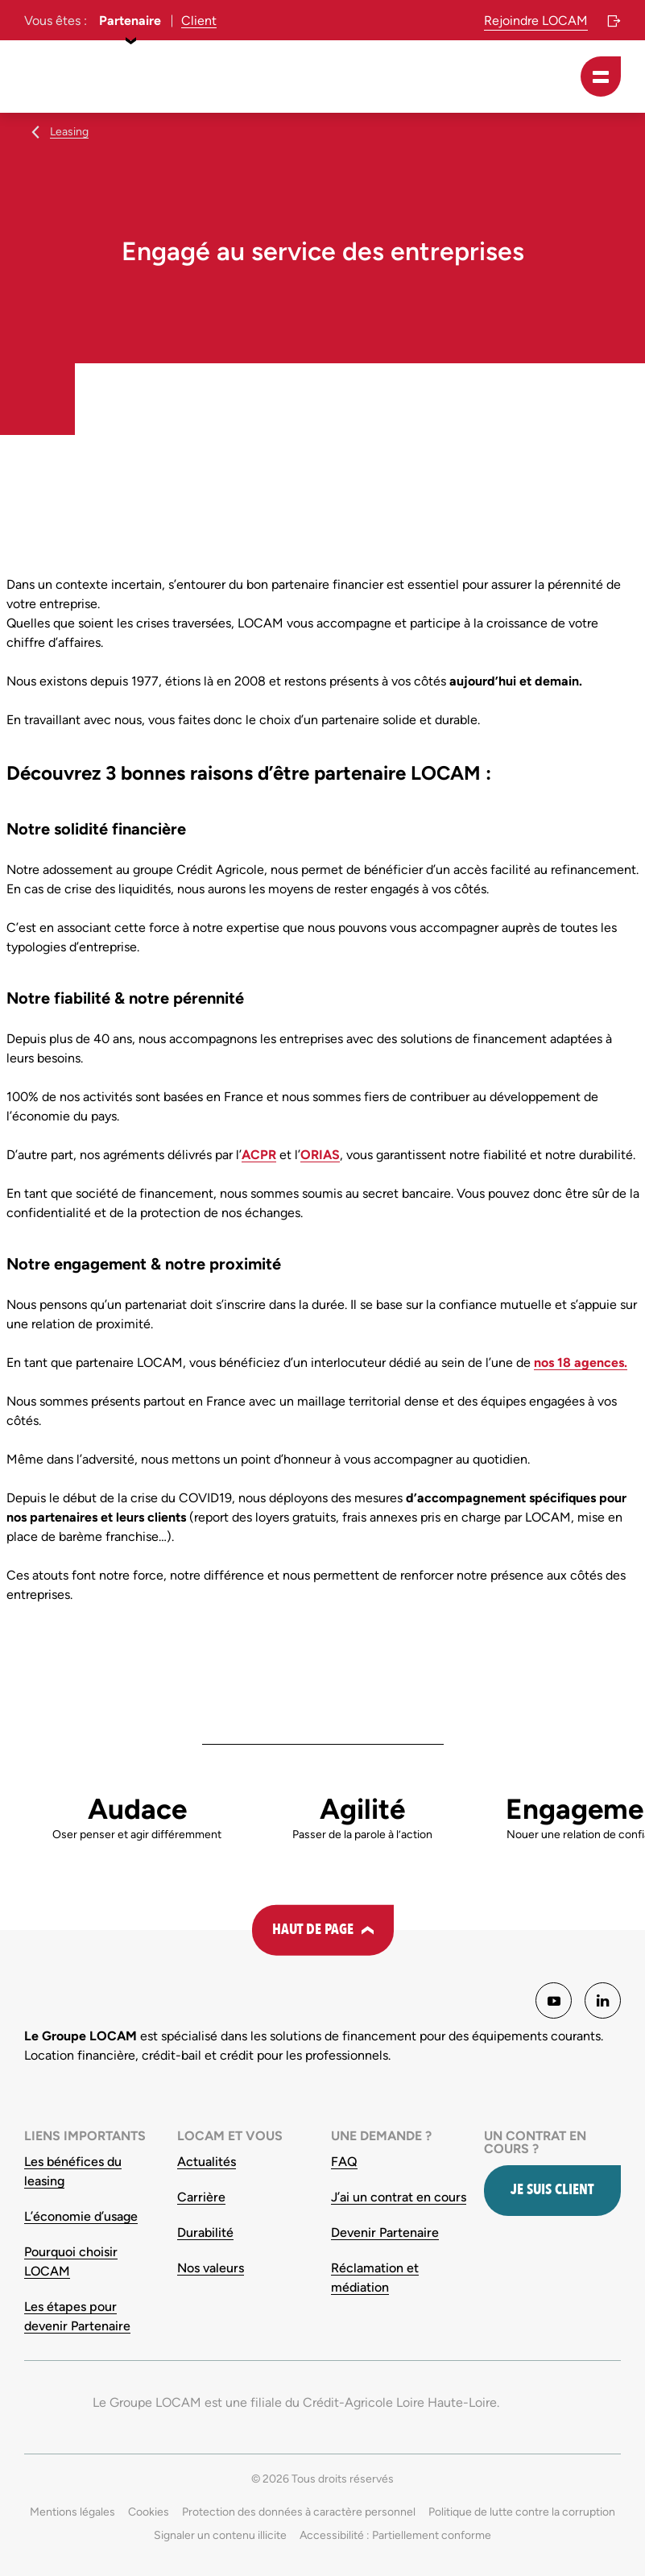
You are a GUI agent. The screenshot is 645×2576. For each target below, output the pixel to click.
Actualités (206, 2161)
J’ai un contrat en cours (398, 2197)
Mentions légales (72, 2512)
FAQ (344, 2161)
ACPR (259, 1154)
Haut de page (313, 1930)
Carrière (201, 2197)
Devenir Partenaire (385, 2232)
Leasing (69, 132)
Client (199, 20)
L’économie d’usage (81, 2216)
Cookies (148, 2512)
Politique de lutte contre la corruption (521, 2512)
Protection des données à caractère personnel (299, 2512)
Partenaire (130, 20)
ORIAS (320, 1154)
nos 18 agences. (580, 1362)
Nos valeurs (210, 2268)
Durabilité (205, 2232)
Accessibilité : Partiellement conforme (395, 2535)
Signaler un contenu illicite (220, 2535)
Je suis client (552, 2190)
